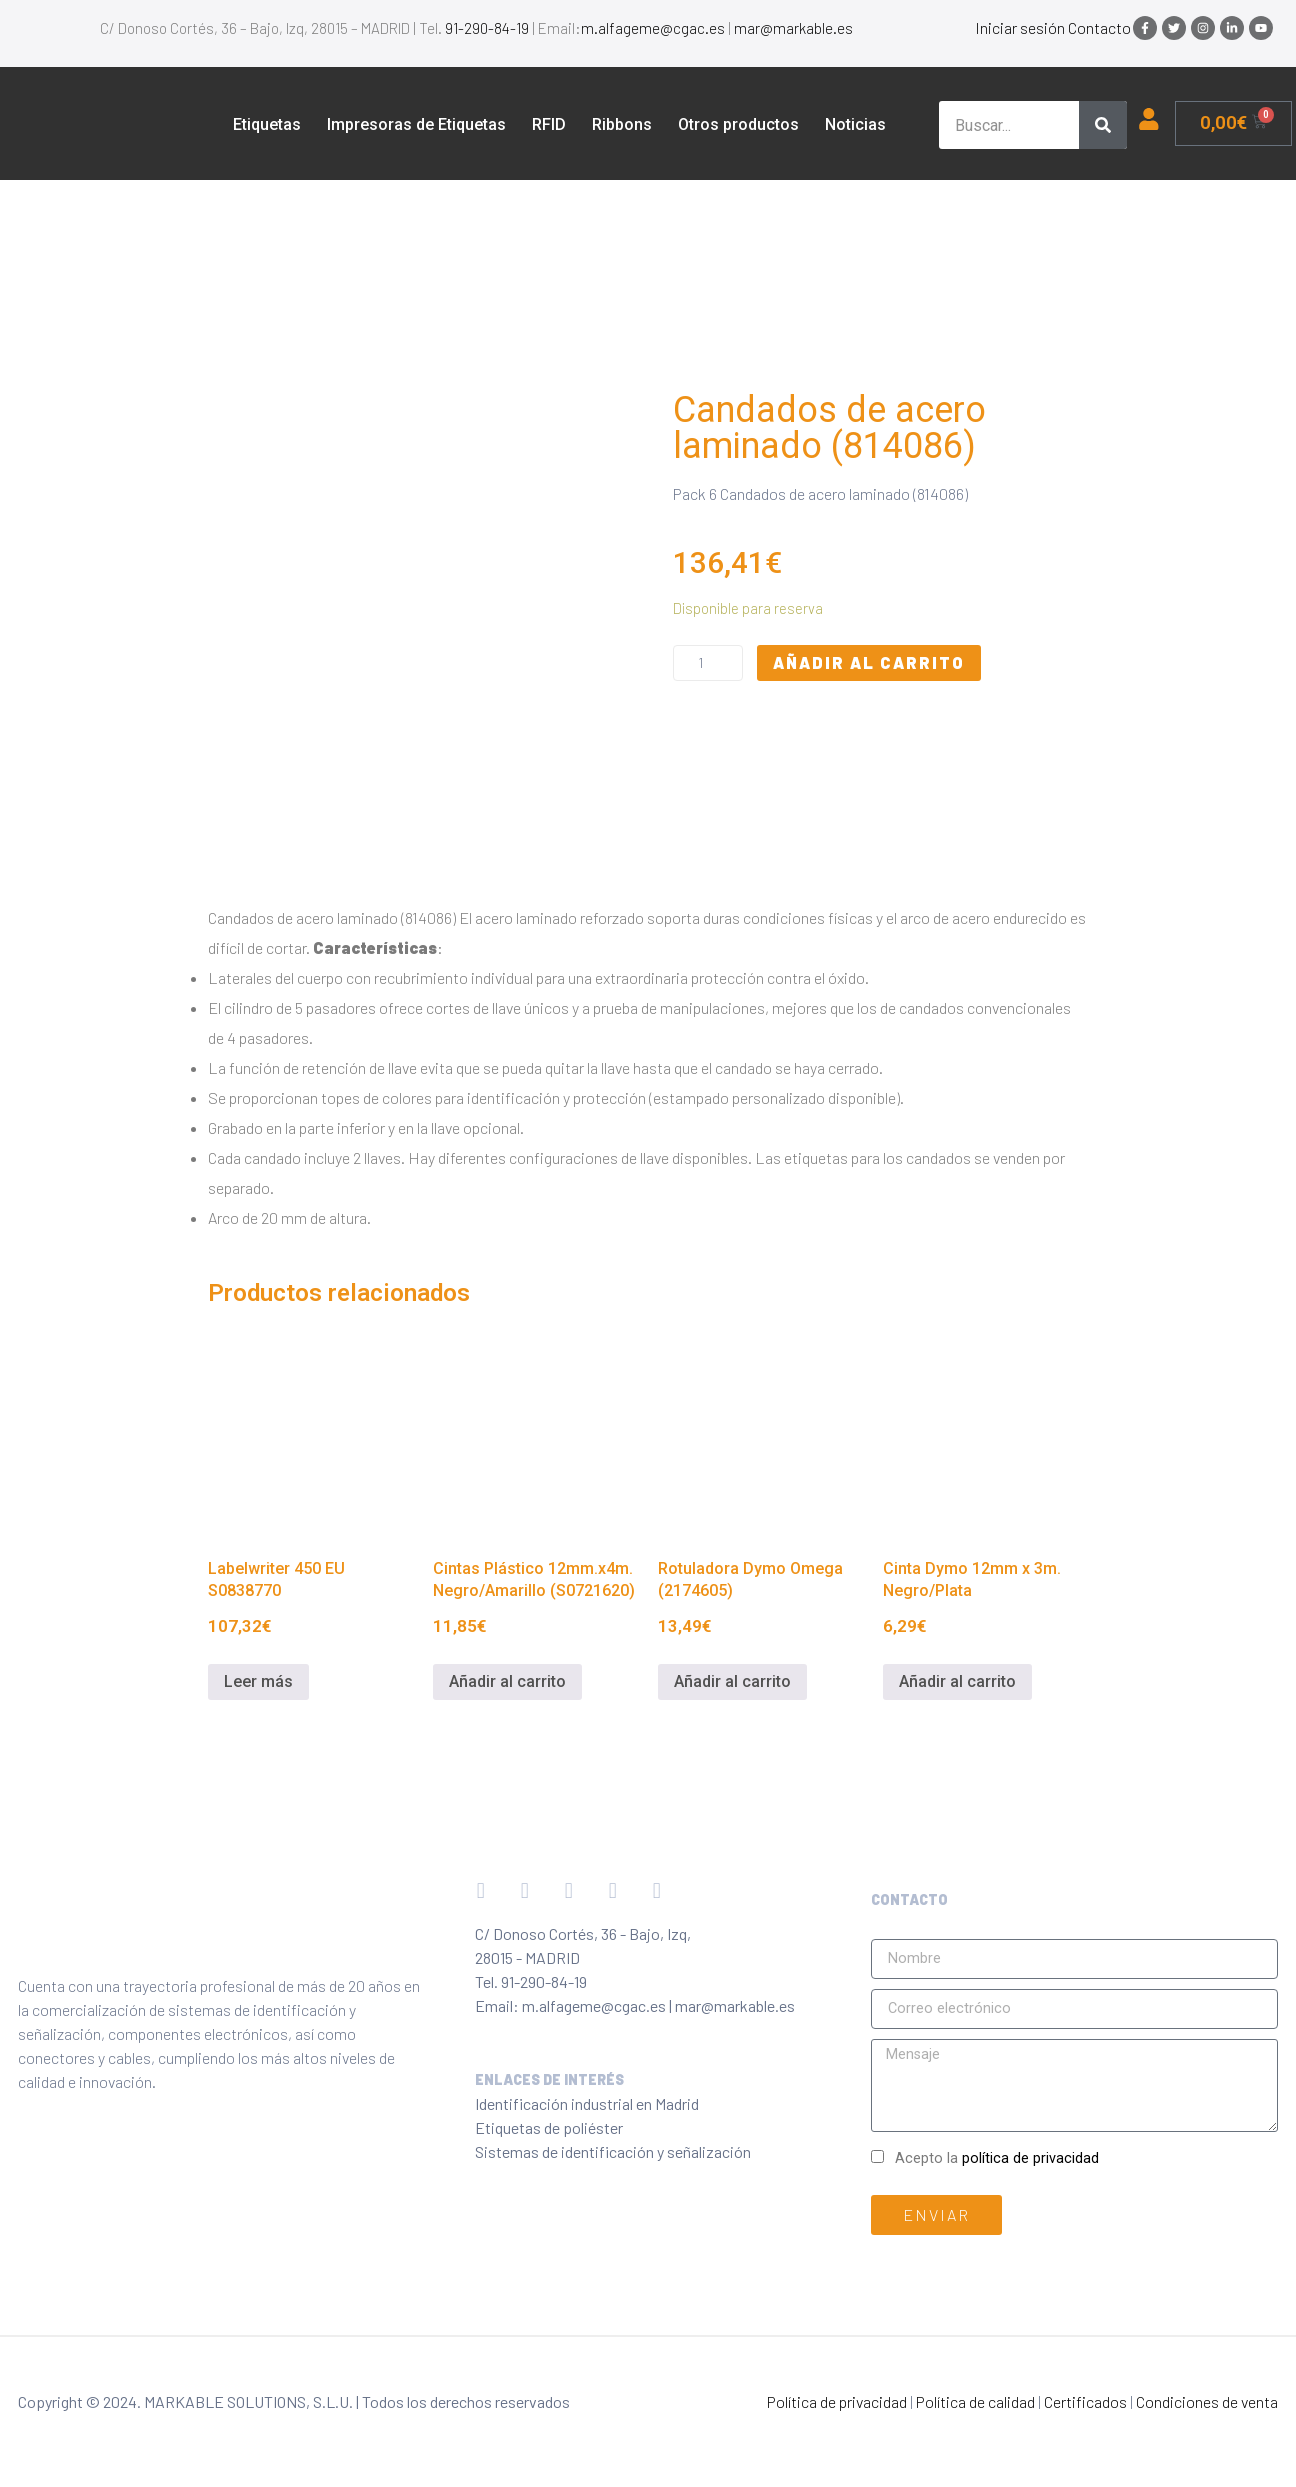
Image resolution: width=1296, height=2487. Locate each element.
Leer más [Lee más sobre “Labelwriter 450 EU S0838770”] (258, 1681)
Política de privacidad (837, 2401)
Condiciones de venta (1207, 2401)
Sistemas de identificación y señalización (613, 2151)
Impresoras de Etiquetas (416, 124)
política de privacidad (1030, 2158)
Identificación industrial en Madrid (587, 2103)
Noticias (855, 124)
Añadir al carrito (869, 662)
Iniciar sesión (1020, 27)
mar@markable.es (793, 28)
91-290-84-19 (487, 28)
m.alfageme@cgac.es (653, 28)
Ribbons (622, 124)
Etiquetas (267, 124)
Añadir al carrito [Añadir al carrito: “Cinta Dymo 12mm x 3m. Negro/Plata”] (957, 1681)
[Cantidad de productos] (708, 663)
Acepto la (997, 2158)
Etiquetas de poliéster (549, 2127)
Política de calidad (975, 2401)
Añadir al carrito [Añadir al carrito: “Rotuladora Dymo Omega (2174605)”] (732, 1681)
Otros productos (738, 124)
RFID (549, 124)
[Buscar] (1103, 125)
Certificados (1085, 2401)
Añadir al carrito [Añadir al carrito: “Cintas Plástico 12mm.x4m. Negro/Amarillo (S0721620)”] (507, 1681)
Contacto (1099, 27)
